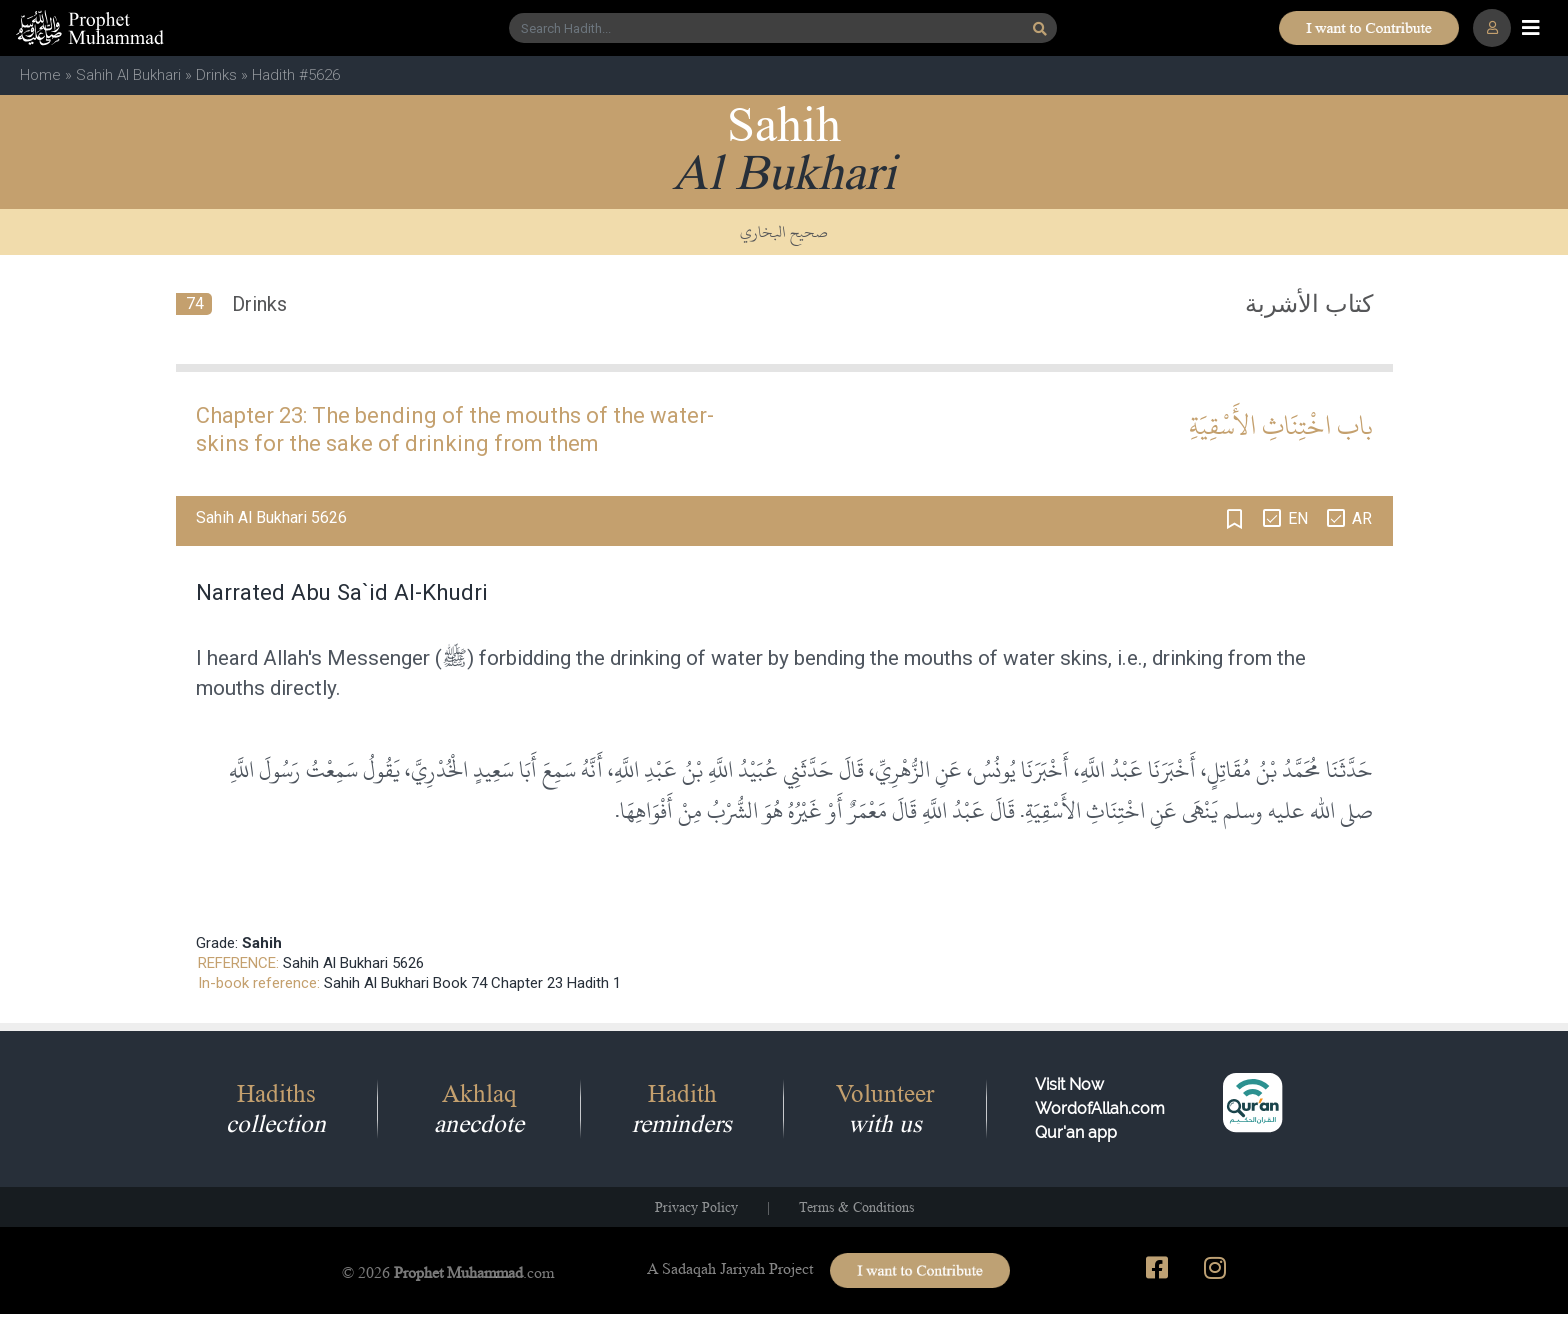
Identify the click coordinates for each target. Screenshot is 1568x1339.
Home (40, 75)
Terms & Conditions (856, 1207)
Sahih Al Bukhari (128, 75)
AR (1362, 518)
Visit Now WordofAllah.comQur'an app (1100, 1108)
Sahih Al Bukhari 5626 (353, 963)
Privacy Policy (696, 1207)
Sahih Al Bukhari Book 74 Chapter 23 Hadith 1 (472, 983)
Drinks (216, 75)
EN (1298, 518)
